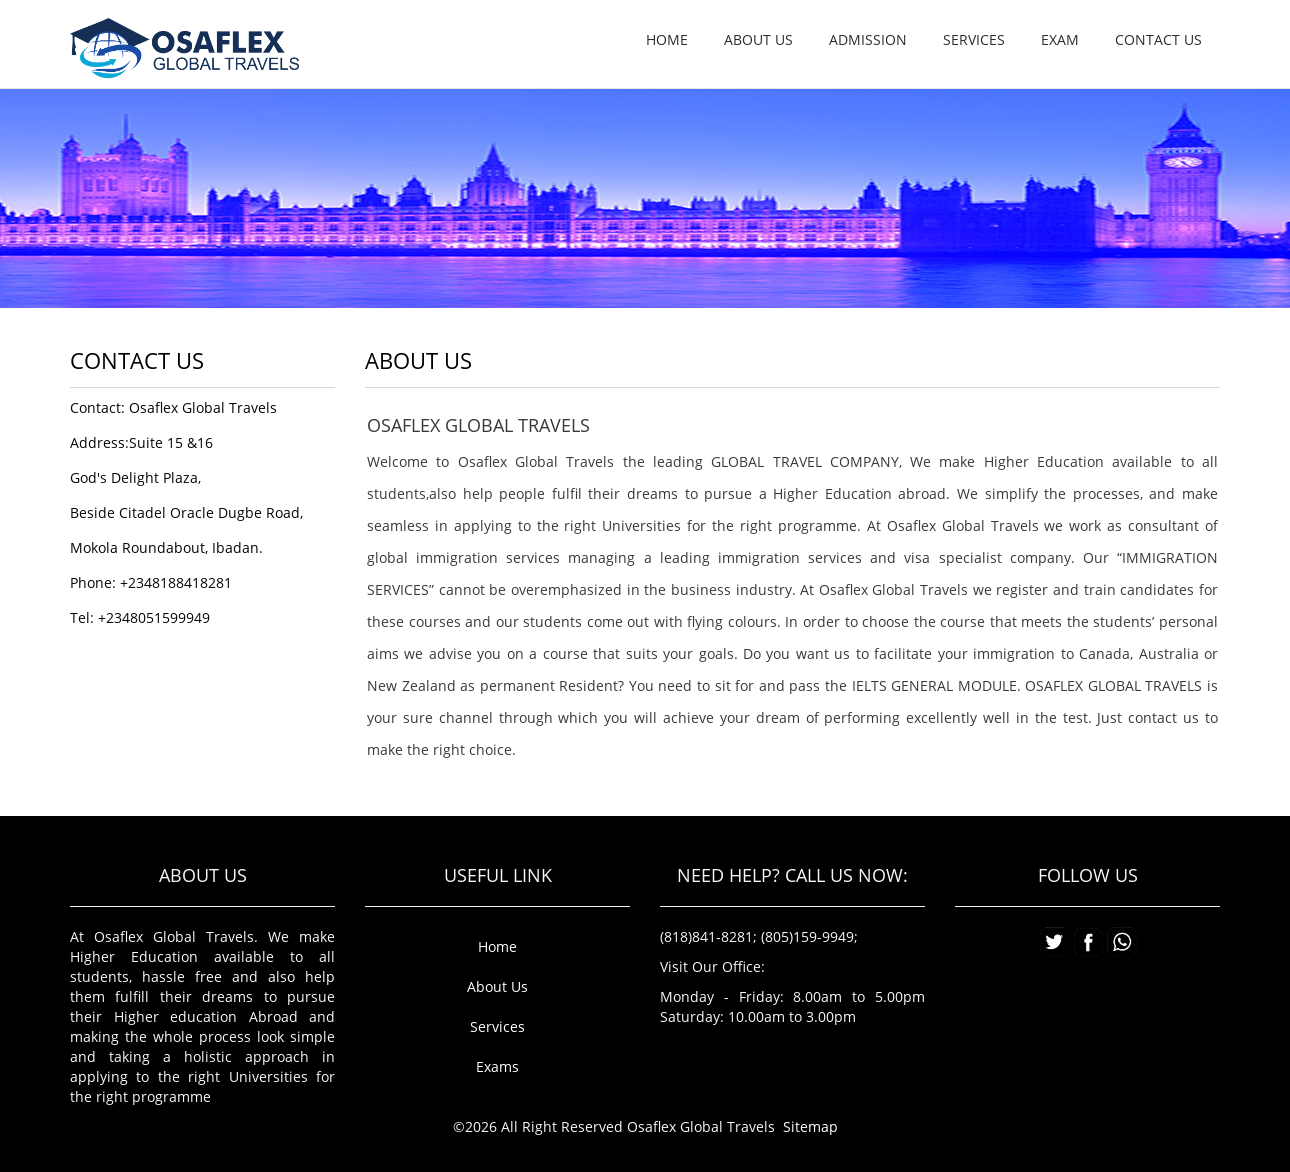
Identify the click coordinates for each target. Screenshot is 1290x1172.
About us (758, 39)
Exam (1060, 39)
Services (974, 39)
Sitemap (810, 1126)
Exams (497, 1066)
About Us (497, 986)
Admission (868, 39)
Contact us (1158, 39)
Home (667, 39)
